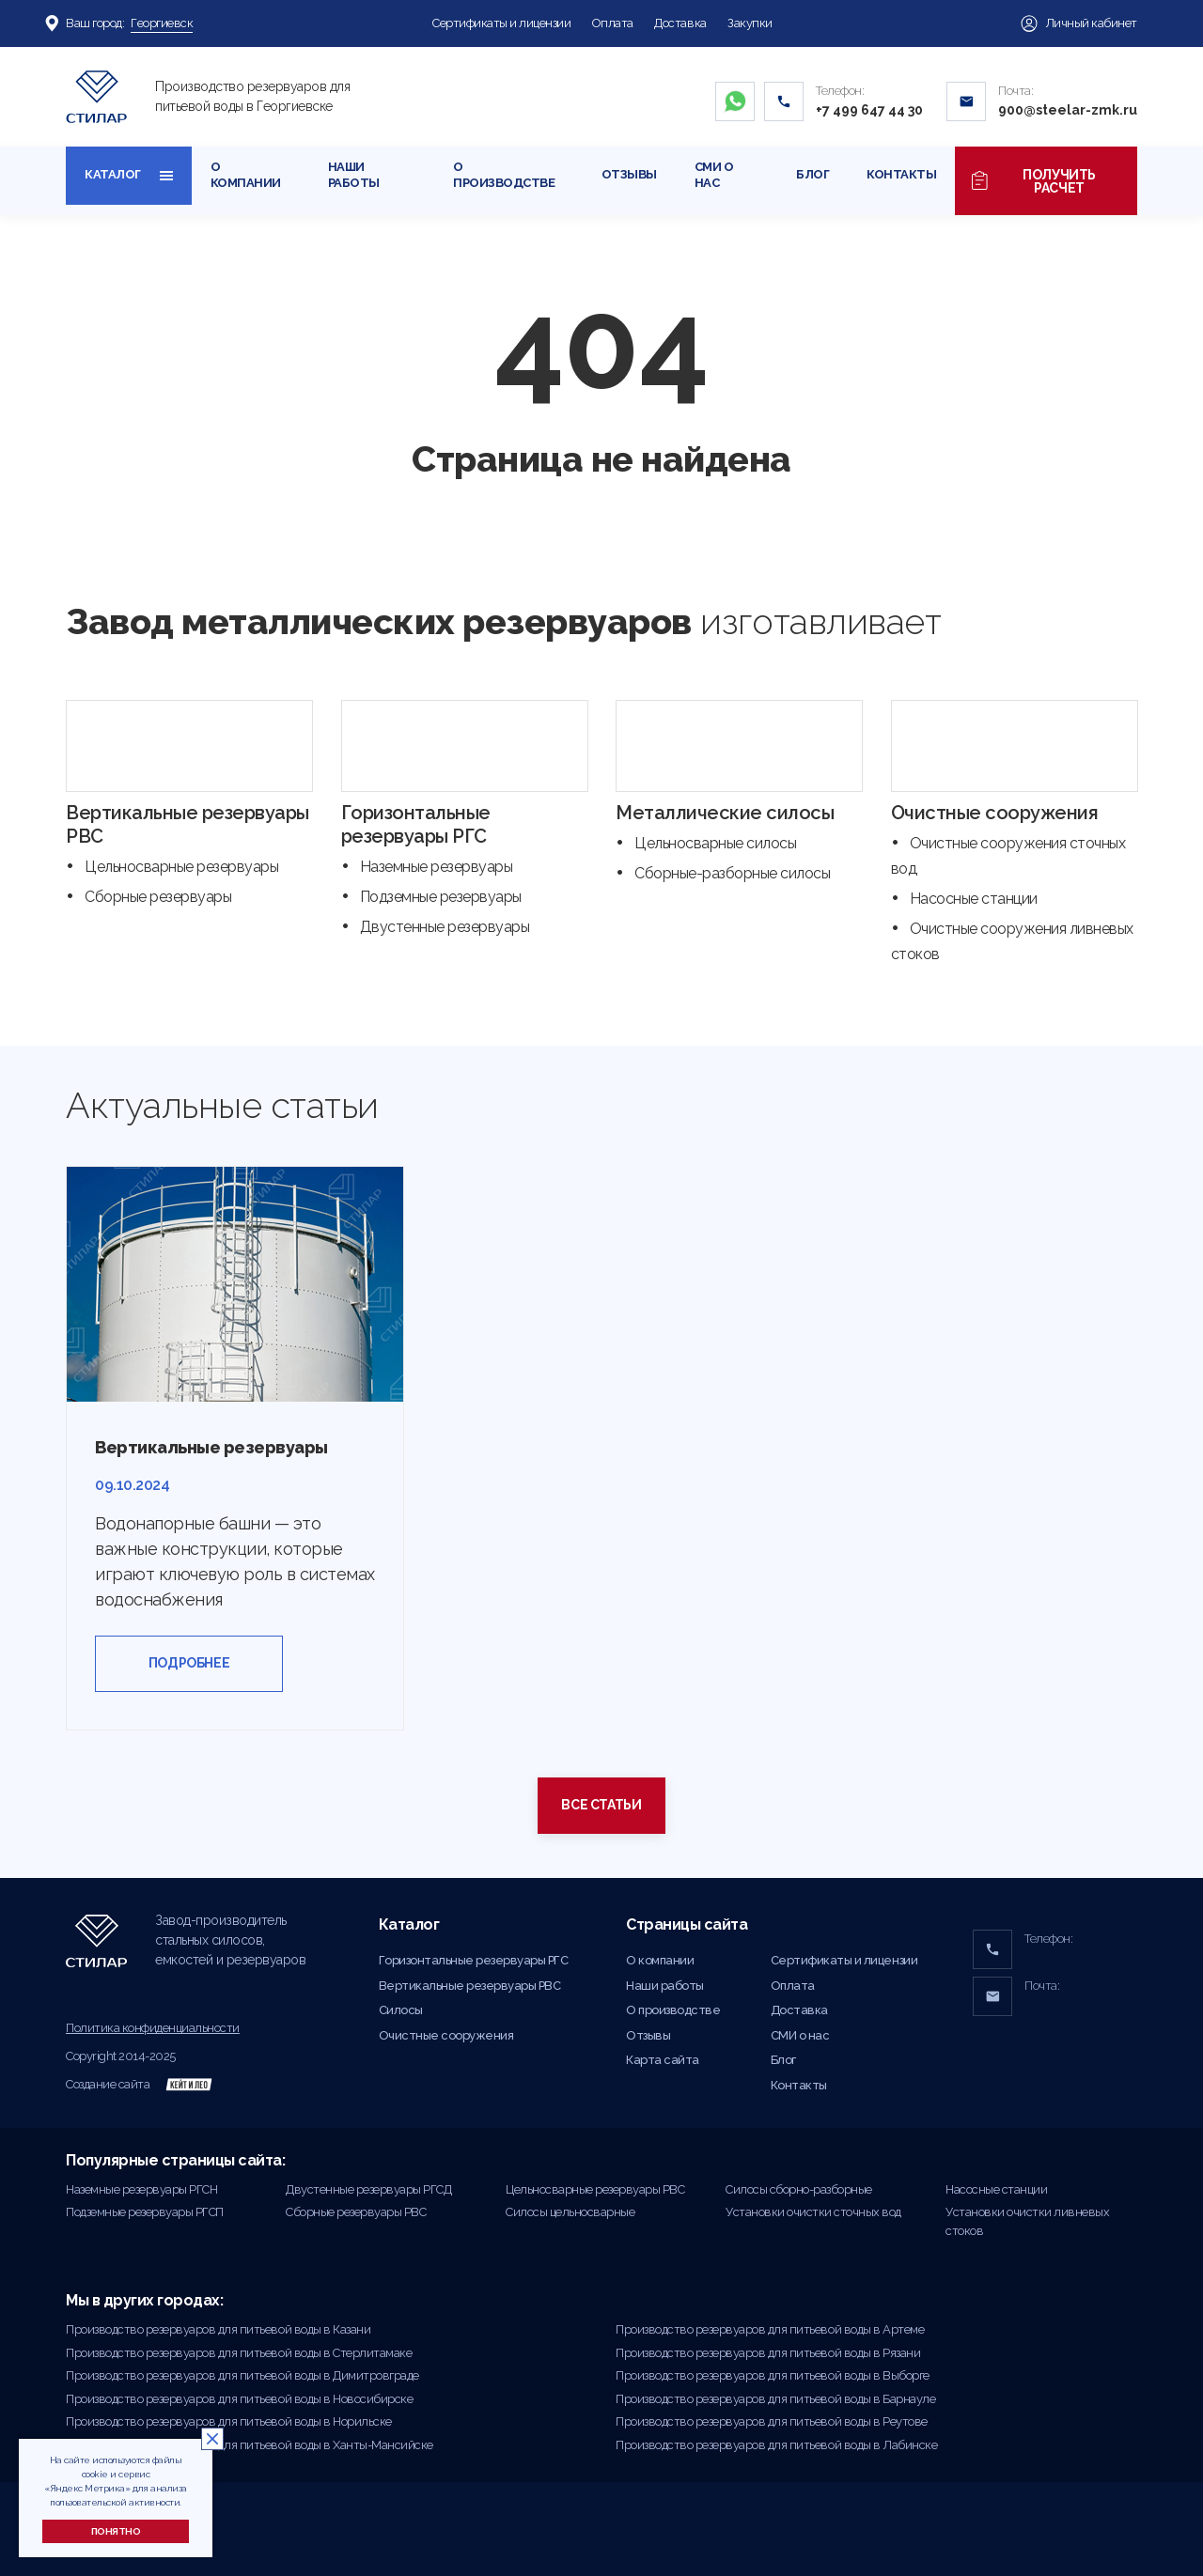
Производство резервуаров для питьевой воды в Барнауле (775, 2399)
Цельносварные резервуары (181, 867)
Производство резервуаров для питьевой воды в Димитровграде (242, 2375)
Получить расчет (1046, 181)
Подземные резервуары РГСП (145, 2212)
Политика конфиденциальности (153, 2028)
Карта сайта (662, 2060)
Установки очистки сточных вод (813, 2212)
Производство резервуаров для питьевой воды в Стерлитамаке (239, 2353)
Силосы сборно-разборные (799, 2189)
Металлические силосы (725, 812)
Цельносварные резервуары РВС (595, 2189)
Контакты (901, 174)
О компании (246, 175)
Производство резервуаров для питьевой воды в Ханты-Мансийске (249, 2445)
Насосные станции (974, 899)
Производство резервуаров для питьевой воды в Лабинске (776, 2445)
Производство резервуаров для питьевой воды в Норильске (229, 2421)
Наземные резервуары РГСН (141, 2189)
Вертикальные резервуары (211, 1447)
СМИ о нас (714, 175)
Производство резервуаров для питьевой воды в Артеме (770, 2329)
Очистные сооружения (995, 812)
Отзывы (629, 174)
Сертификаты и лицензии (501, 23)
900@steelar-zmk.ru (1067, 109)
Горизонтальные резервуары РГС (416, 824)
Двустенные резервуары (445, 927)
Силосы (401, 2010)
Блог (812, 174)
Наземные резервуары (436, 867)
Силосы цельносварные (570, 2212)
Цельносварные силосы (715, 843)
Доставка (680, 23)
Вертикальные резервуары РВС (470, 1986)
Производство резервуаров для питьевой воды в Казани (218, 2329)
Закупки (750, 23)
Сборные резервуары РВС (356, 2212)
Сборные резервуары (158, 897)
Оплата (612, 23)
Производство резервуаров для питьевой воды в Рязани (768, 2353)
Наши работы (354, 175)
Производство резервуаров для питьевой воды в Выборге (773, 2375)
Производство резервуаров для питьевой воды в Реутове (772, 2421)
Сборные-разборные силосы (732, 873)
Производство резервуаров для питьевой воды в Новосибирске (239, 2399)
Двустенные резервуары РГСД (368, 2189)
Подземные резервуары (441, 897)
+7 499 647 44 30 (869, 109)
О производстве (504, 175)
